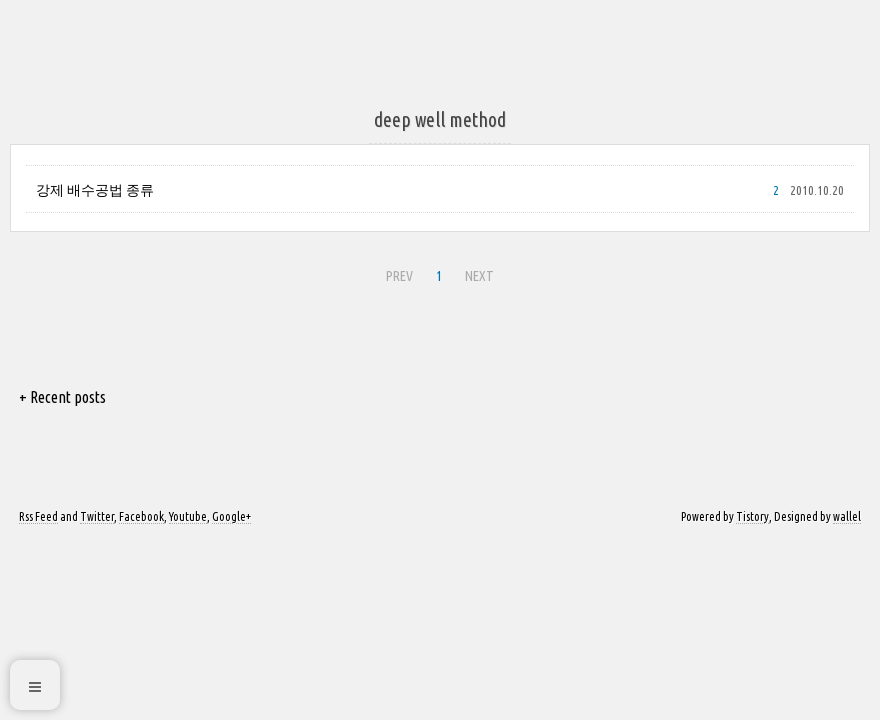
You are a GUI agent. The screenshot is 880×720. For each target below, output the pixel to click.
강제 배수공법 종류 (95, 190)
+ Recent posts (62, 397)
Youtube (188, 516)
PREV (399, 276)
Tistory (752, 516)
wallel (847, 516)
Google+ (231, 516)
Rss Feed (38, 516)
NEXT (479, 276)
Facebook (141, 516)
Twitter (97, 516)
